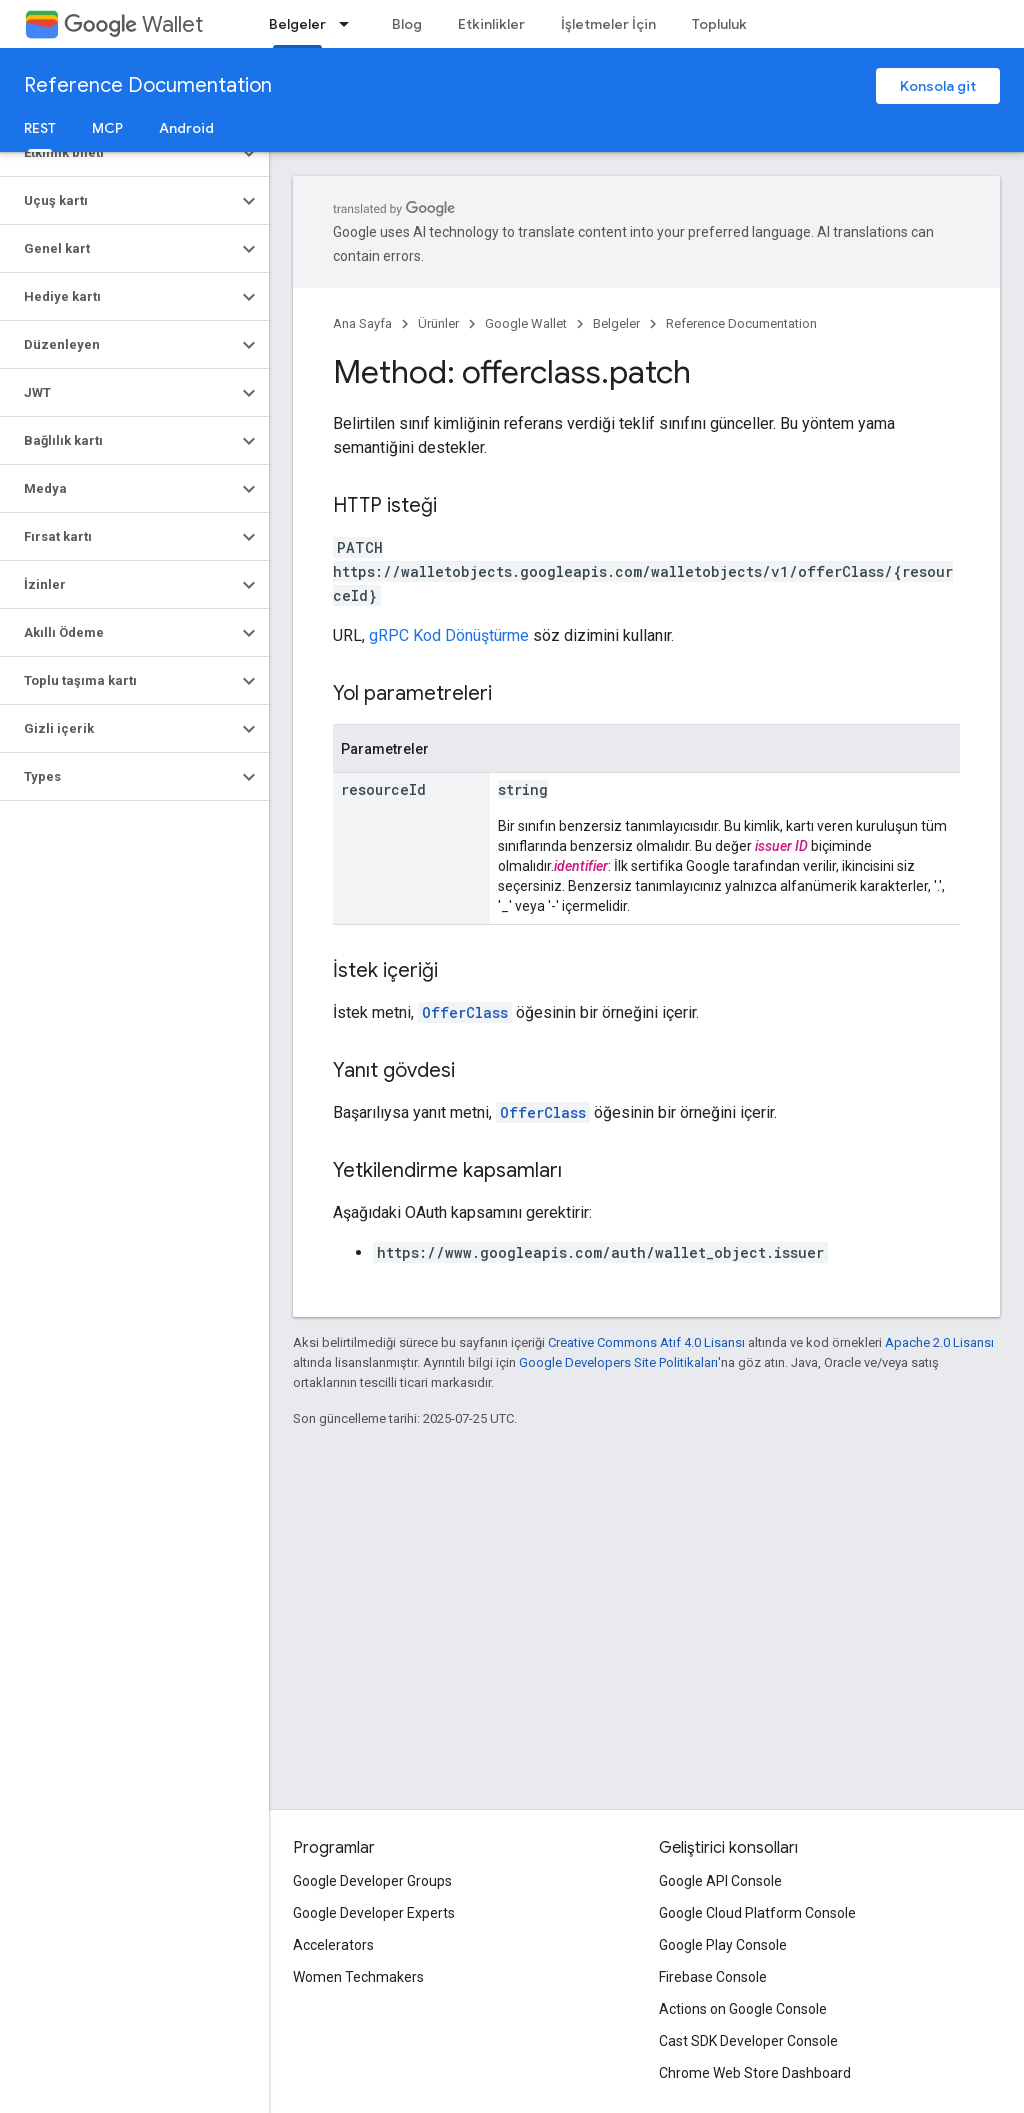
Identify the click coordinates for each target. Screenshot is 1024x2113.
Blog (407, 24)
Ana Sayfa (362, 323)
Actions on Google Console (743, 2009)
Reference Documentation (148, 85)
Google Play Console (723, 1945)
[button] (118, 153)
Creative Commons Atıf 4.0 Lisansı (646, 1342)
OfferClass (465, 1012)
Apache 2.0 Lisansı (939, 1342)
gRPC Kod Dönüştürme (449, 635)
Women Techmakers (358, 1977)
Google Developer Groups (372, 1881)
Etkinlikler (491, 24)
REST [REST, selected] (40, 128)
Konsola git (938, 86)
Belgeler (616, 323)
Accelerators (333, 1945)
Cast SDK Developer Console (748, 2041)
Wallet (133, 24)
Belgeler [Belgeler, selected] (297, 24)
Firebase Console (713, 1977)
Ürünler (438, 323)
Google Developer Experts (374, 1913)
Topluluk (719, 24)
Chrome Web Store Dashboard (755, 2073)
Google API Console (720, 1881)
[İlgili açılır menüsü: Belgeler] (350, 24)
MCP (107, 128)
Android (186, 128)
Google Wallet (526, 323)
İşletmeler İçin (608, 24)
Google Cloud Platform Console (757, 1913)
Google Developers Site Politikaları (618, 1362)
